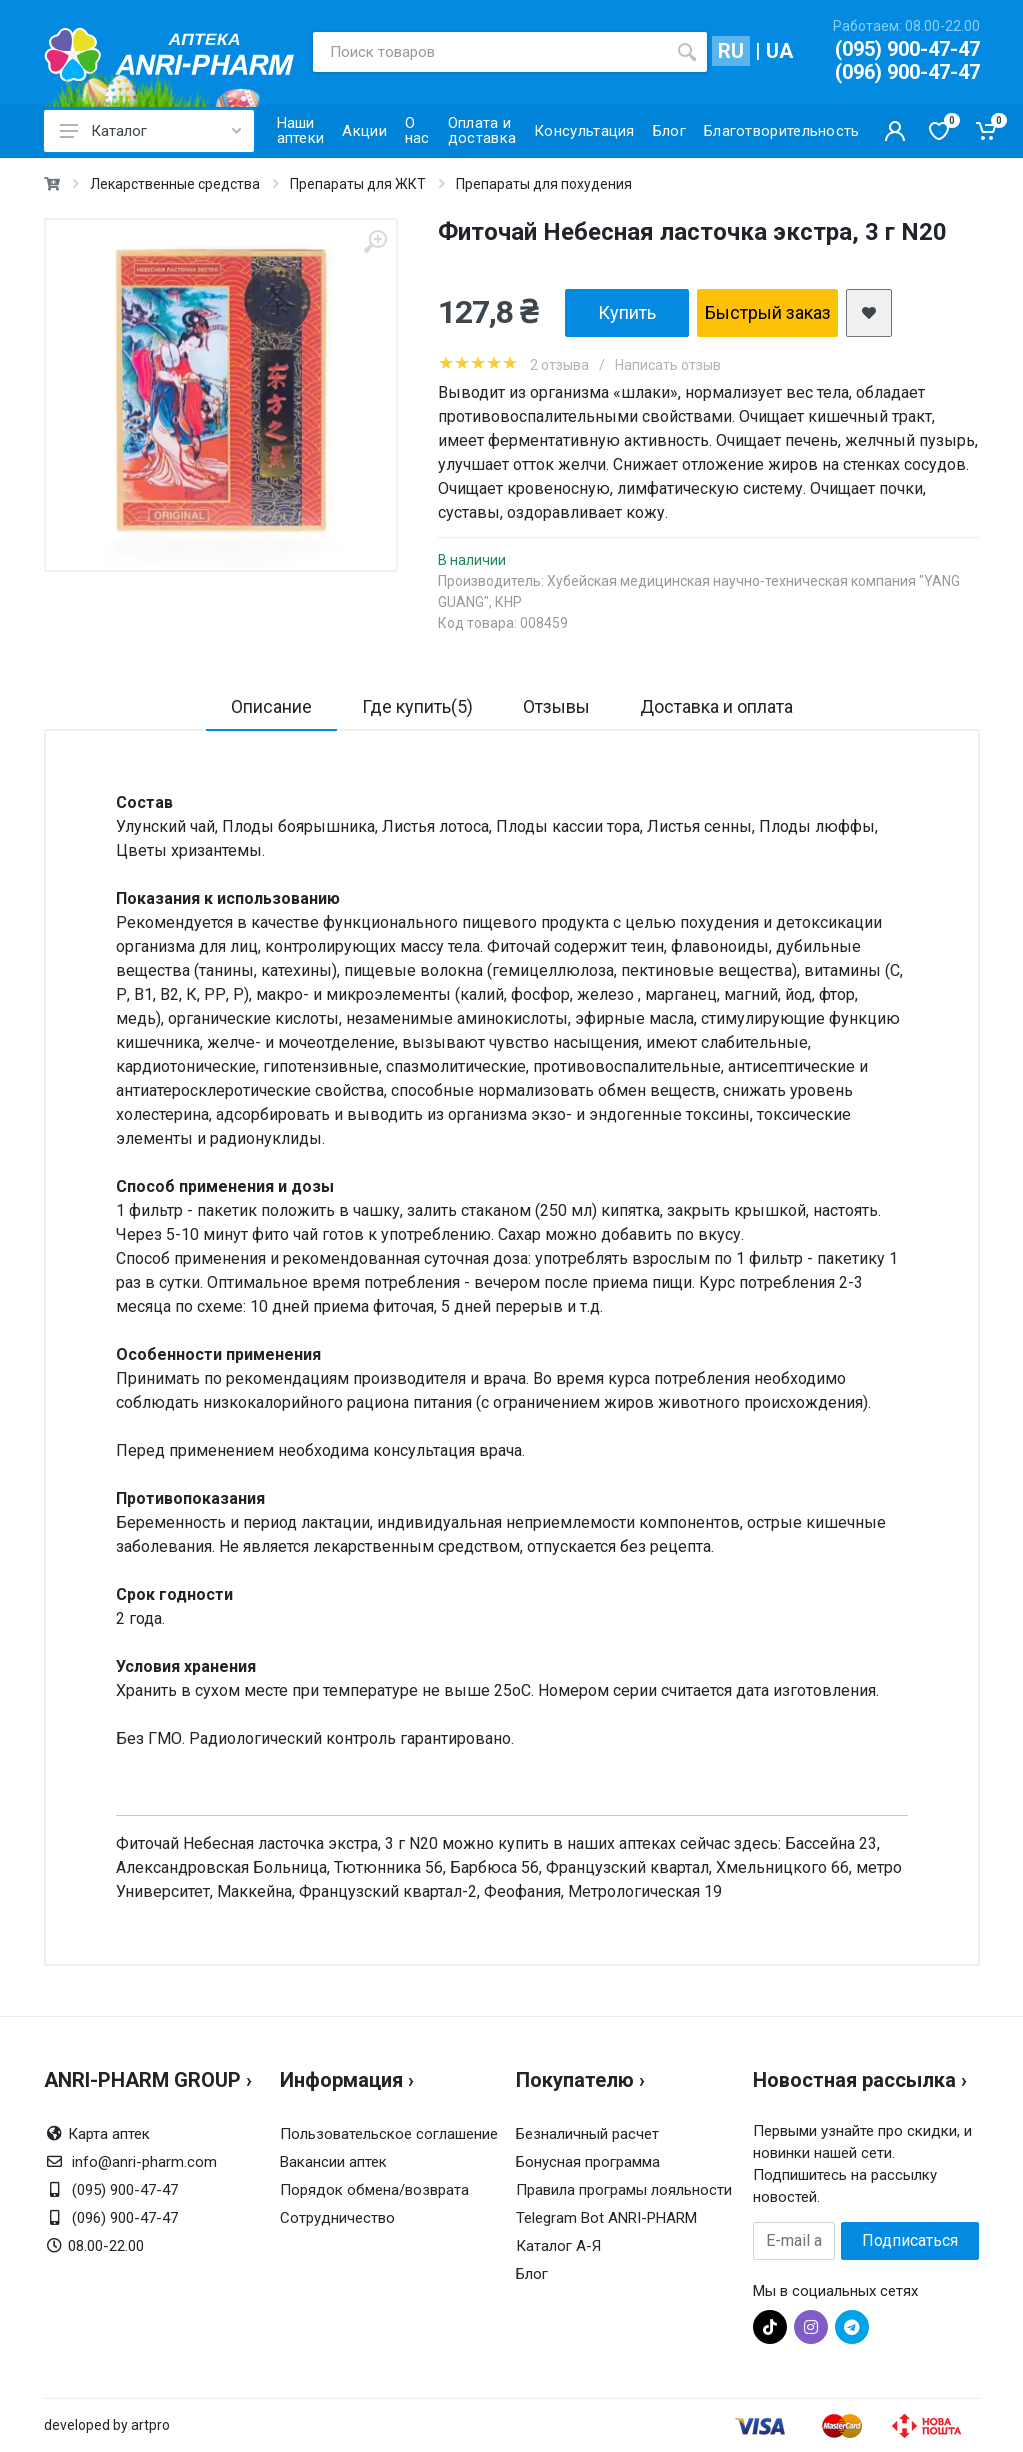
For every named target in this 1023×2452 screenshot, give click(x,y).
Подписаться (910, 2240)
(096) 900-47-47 (907, 72)
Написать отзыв (668, 365)
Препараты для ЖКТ (358, 184)
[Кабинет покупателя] (895, 131)
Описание (271, 706)
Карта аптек (109, 2134)
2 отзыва (559, 365)
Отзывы (556, 706)
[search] (687, 52)
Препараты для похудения (544, 184)
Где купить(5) (417, 706)
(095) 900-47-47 (907, 49)
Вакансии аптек (333, 2162)
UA (779, 51)
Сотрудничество (337, 2218)
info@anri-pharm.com (144, 2162)
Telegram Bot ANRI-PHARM (606, 2218)
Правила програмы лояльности (624, 2190)
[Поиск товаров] (490, 52)
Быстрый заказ (768, 312)
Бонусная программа (588, 2162)
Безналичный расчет (587, 2134)
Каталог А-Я (558, 2246)
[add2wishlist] (869, 313)
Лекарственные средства (175, 184)
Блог (532, 2274)
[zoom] (375, 241)
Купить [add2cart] (627, 312)
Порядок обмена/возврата (374, 2190)
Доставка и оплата (716, 706)
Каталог (150, 131)
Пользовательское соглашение (389, 2134)
